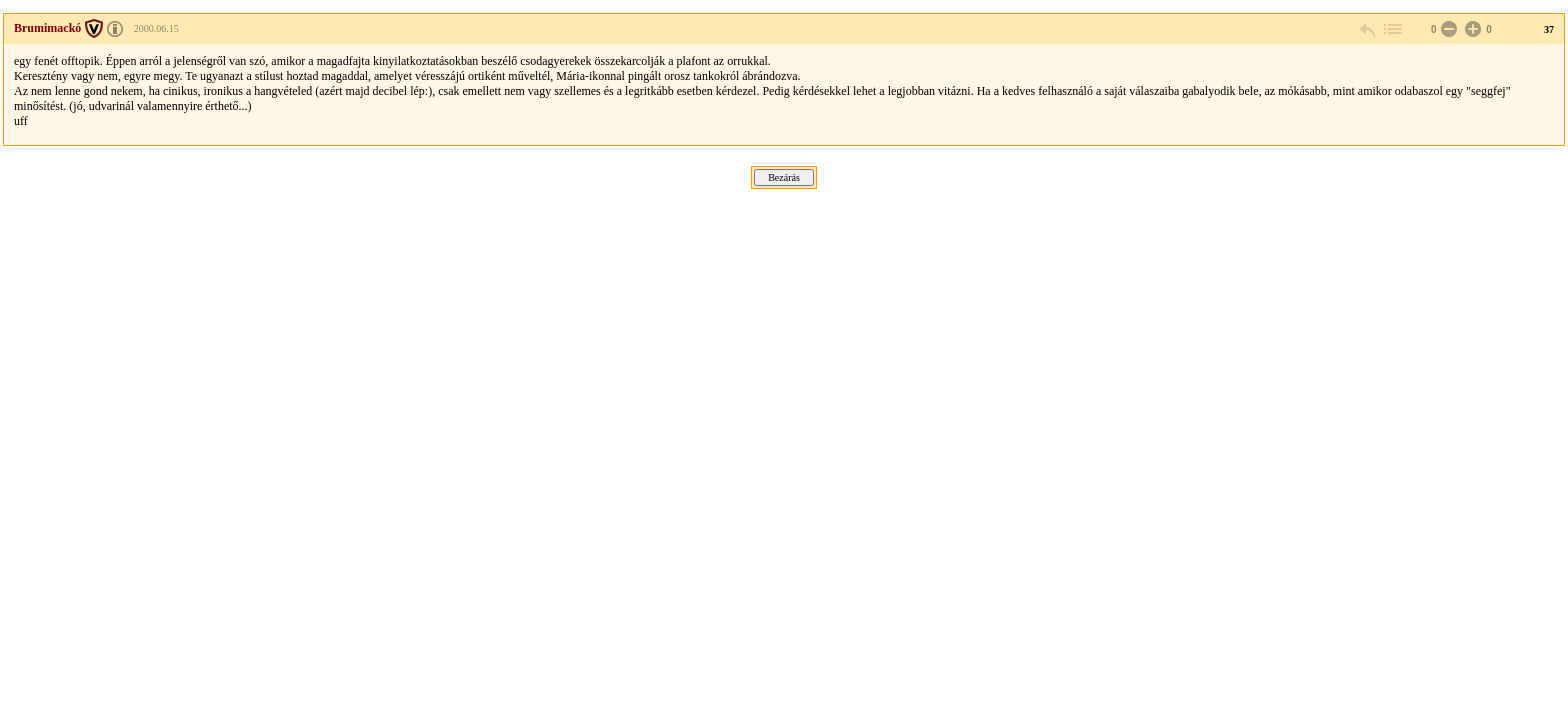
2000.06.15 (156, 28)
